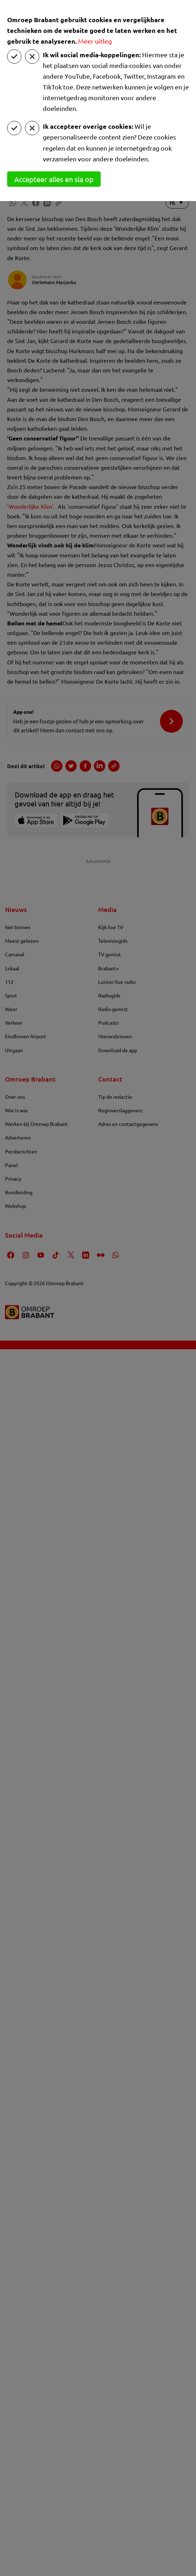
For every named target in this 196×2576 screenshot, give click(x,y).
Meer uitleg (95, 41)
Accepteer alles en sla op (54, 179)
